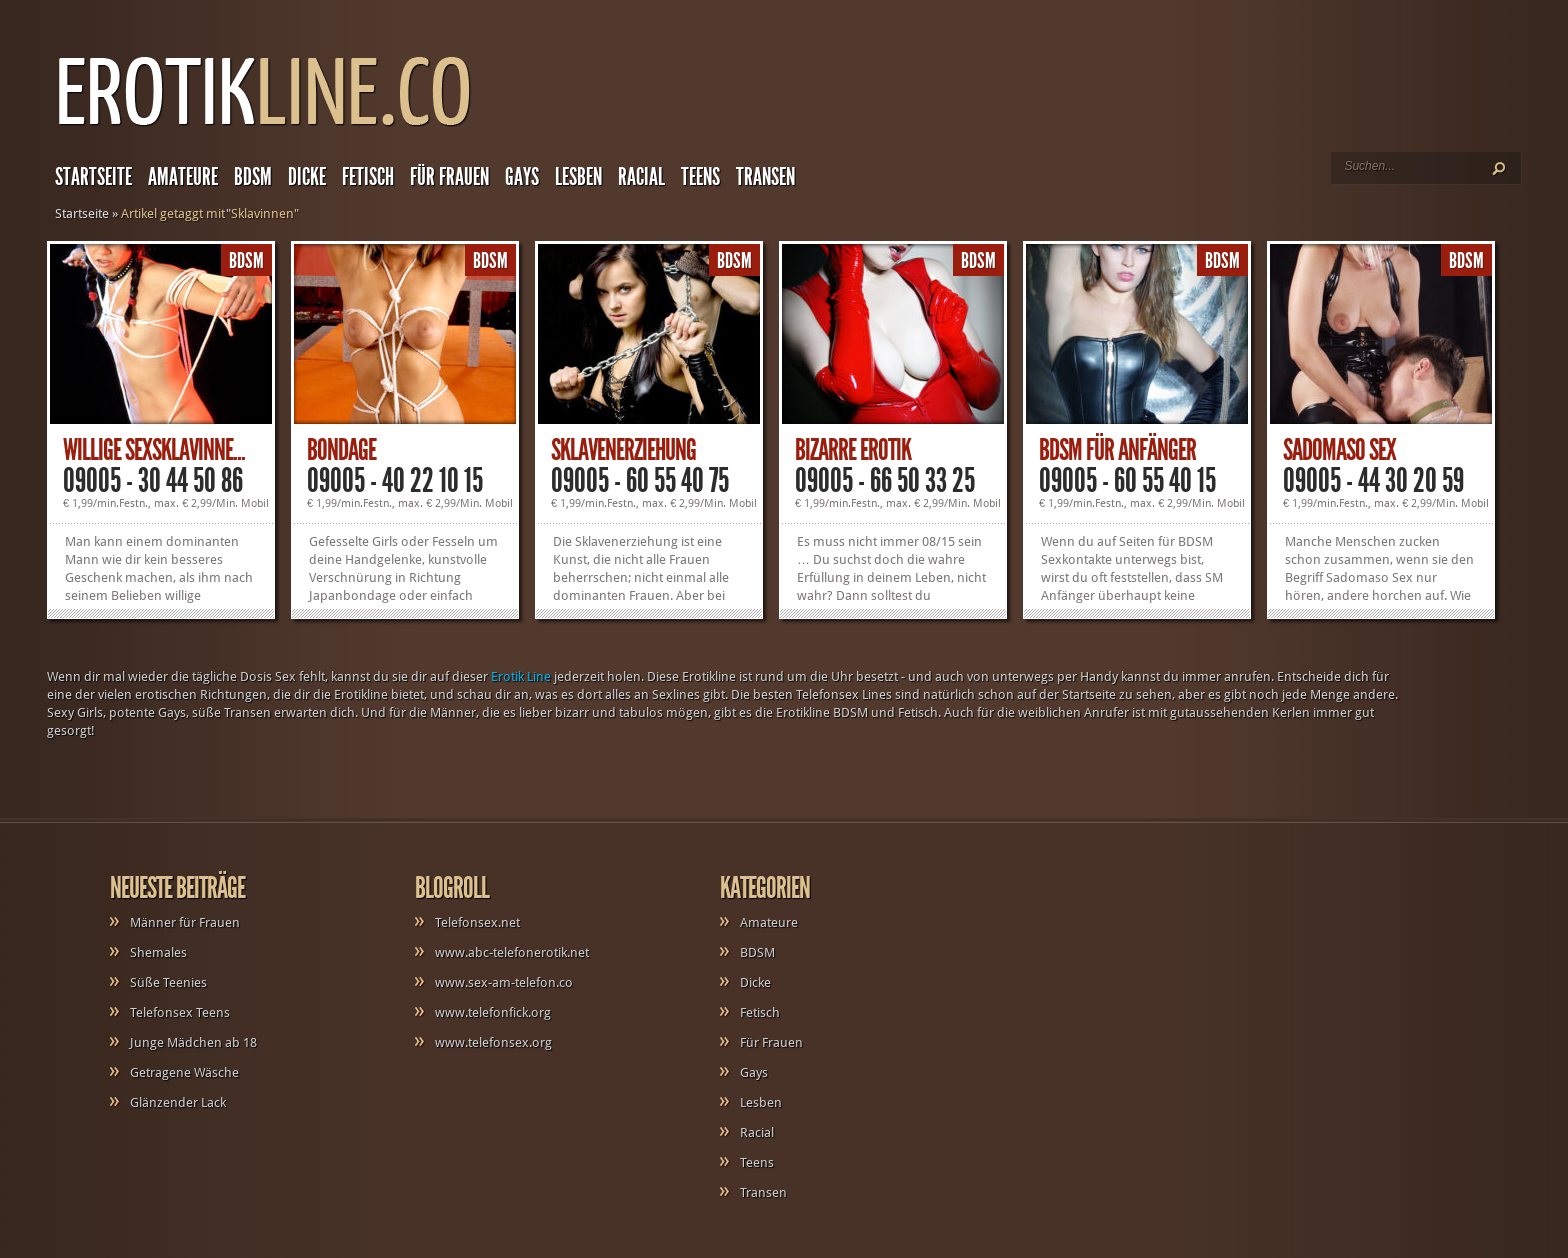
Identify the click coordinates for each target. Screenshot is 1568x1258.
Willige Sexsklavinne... (154, 450)
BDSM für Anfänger (1117, 450)
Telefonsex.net (477, 922)
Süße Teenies (168, 982)
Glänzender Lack (178, 1102)
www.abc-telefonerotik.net (512, 952)
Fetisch (368, 177)
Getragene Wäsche (184, 1072)
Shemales (158, 952)
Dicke (307, 177)
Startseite (93, 177)
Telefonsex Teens (180, 1012)
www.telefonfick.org (493, 1012)
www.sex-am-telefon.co (504, 982)
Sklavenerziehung (623, 450)
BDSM (253, 177)
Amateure (183, 177)
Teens (700, 177)
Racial (641, 177)
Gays (522, 177)
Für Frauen (449, 177)
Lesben (578, 177)
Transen (765, 177)
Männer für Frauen (185, 922)
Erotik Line (521, 676)
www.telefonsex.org (493, 1042)
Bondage (341, 450)
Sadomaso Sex (1339, 450)
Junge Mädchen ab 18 (193, 1042)
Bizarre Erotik (853, 450)
